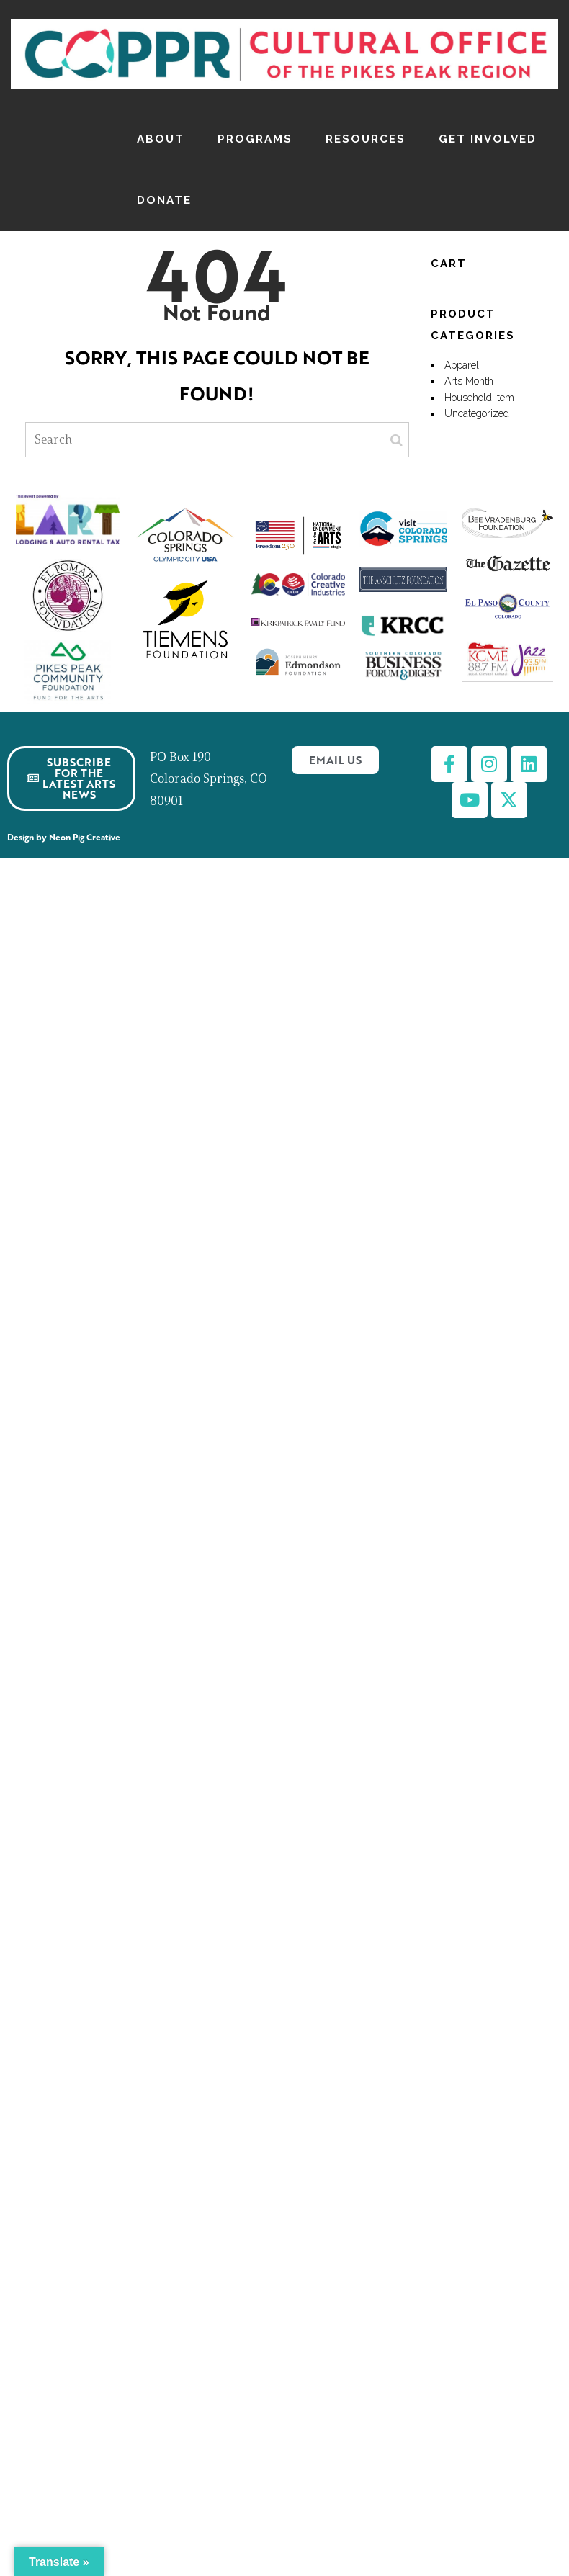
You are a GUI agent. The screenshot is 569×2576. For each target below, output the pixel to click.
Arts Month (468, 381)
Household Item (479, 397)
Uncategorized (476, 413)
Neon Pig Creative (87, 837)
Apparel (461, 365)
